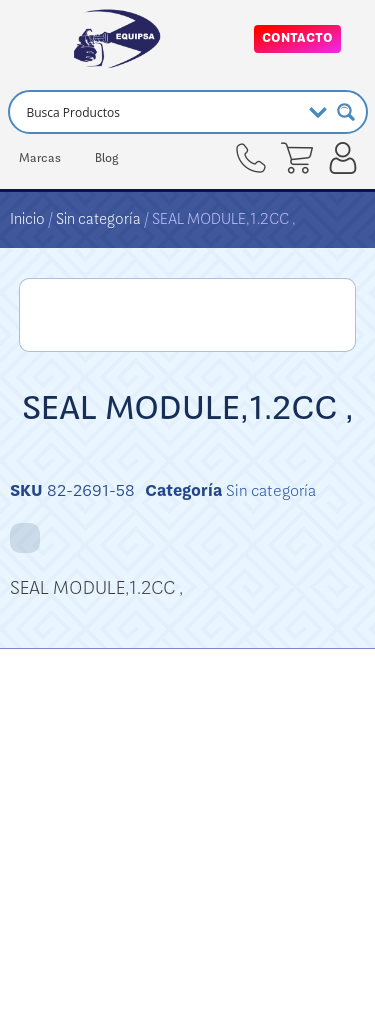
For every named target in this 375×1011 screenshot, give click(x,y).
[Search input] (161, 112)
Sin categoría (98, 219)
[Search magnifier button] (346, 112)
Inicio (27, 219)
